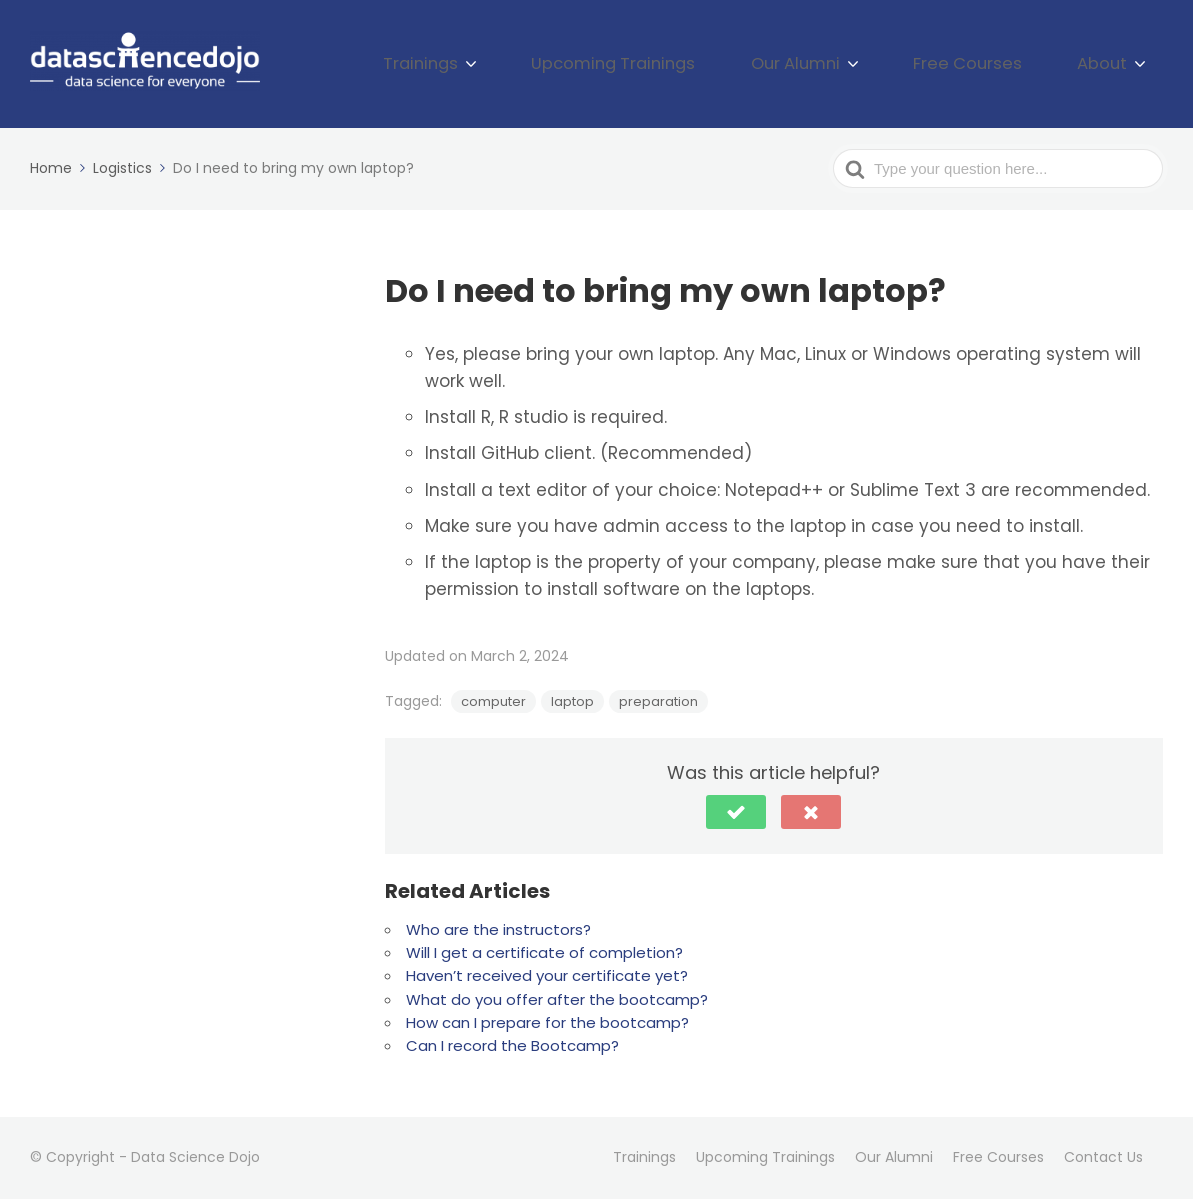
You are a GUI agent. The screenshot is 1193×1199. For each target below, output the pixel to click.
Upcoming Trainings (701, 63)
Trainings (537, 63)
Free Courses (1000, 63)
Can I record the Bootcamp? (512, 1045)
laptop (572, 701)
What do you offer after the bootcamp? (557, 999)
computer (493, 701)
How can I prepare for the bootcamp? (547, 1022)
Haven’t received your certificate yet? (547, 975)
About (1112, 63)
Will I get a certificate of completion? (544, 952)
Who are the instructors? (498, 929)
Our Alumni (853, 63)
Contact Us (1103, 1157)
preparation (658, 701)
